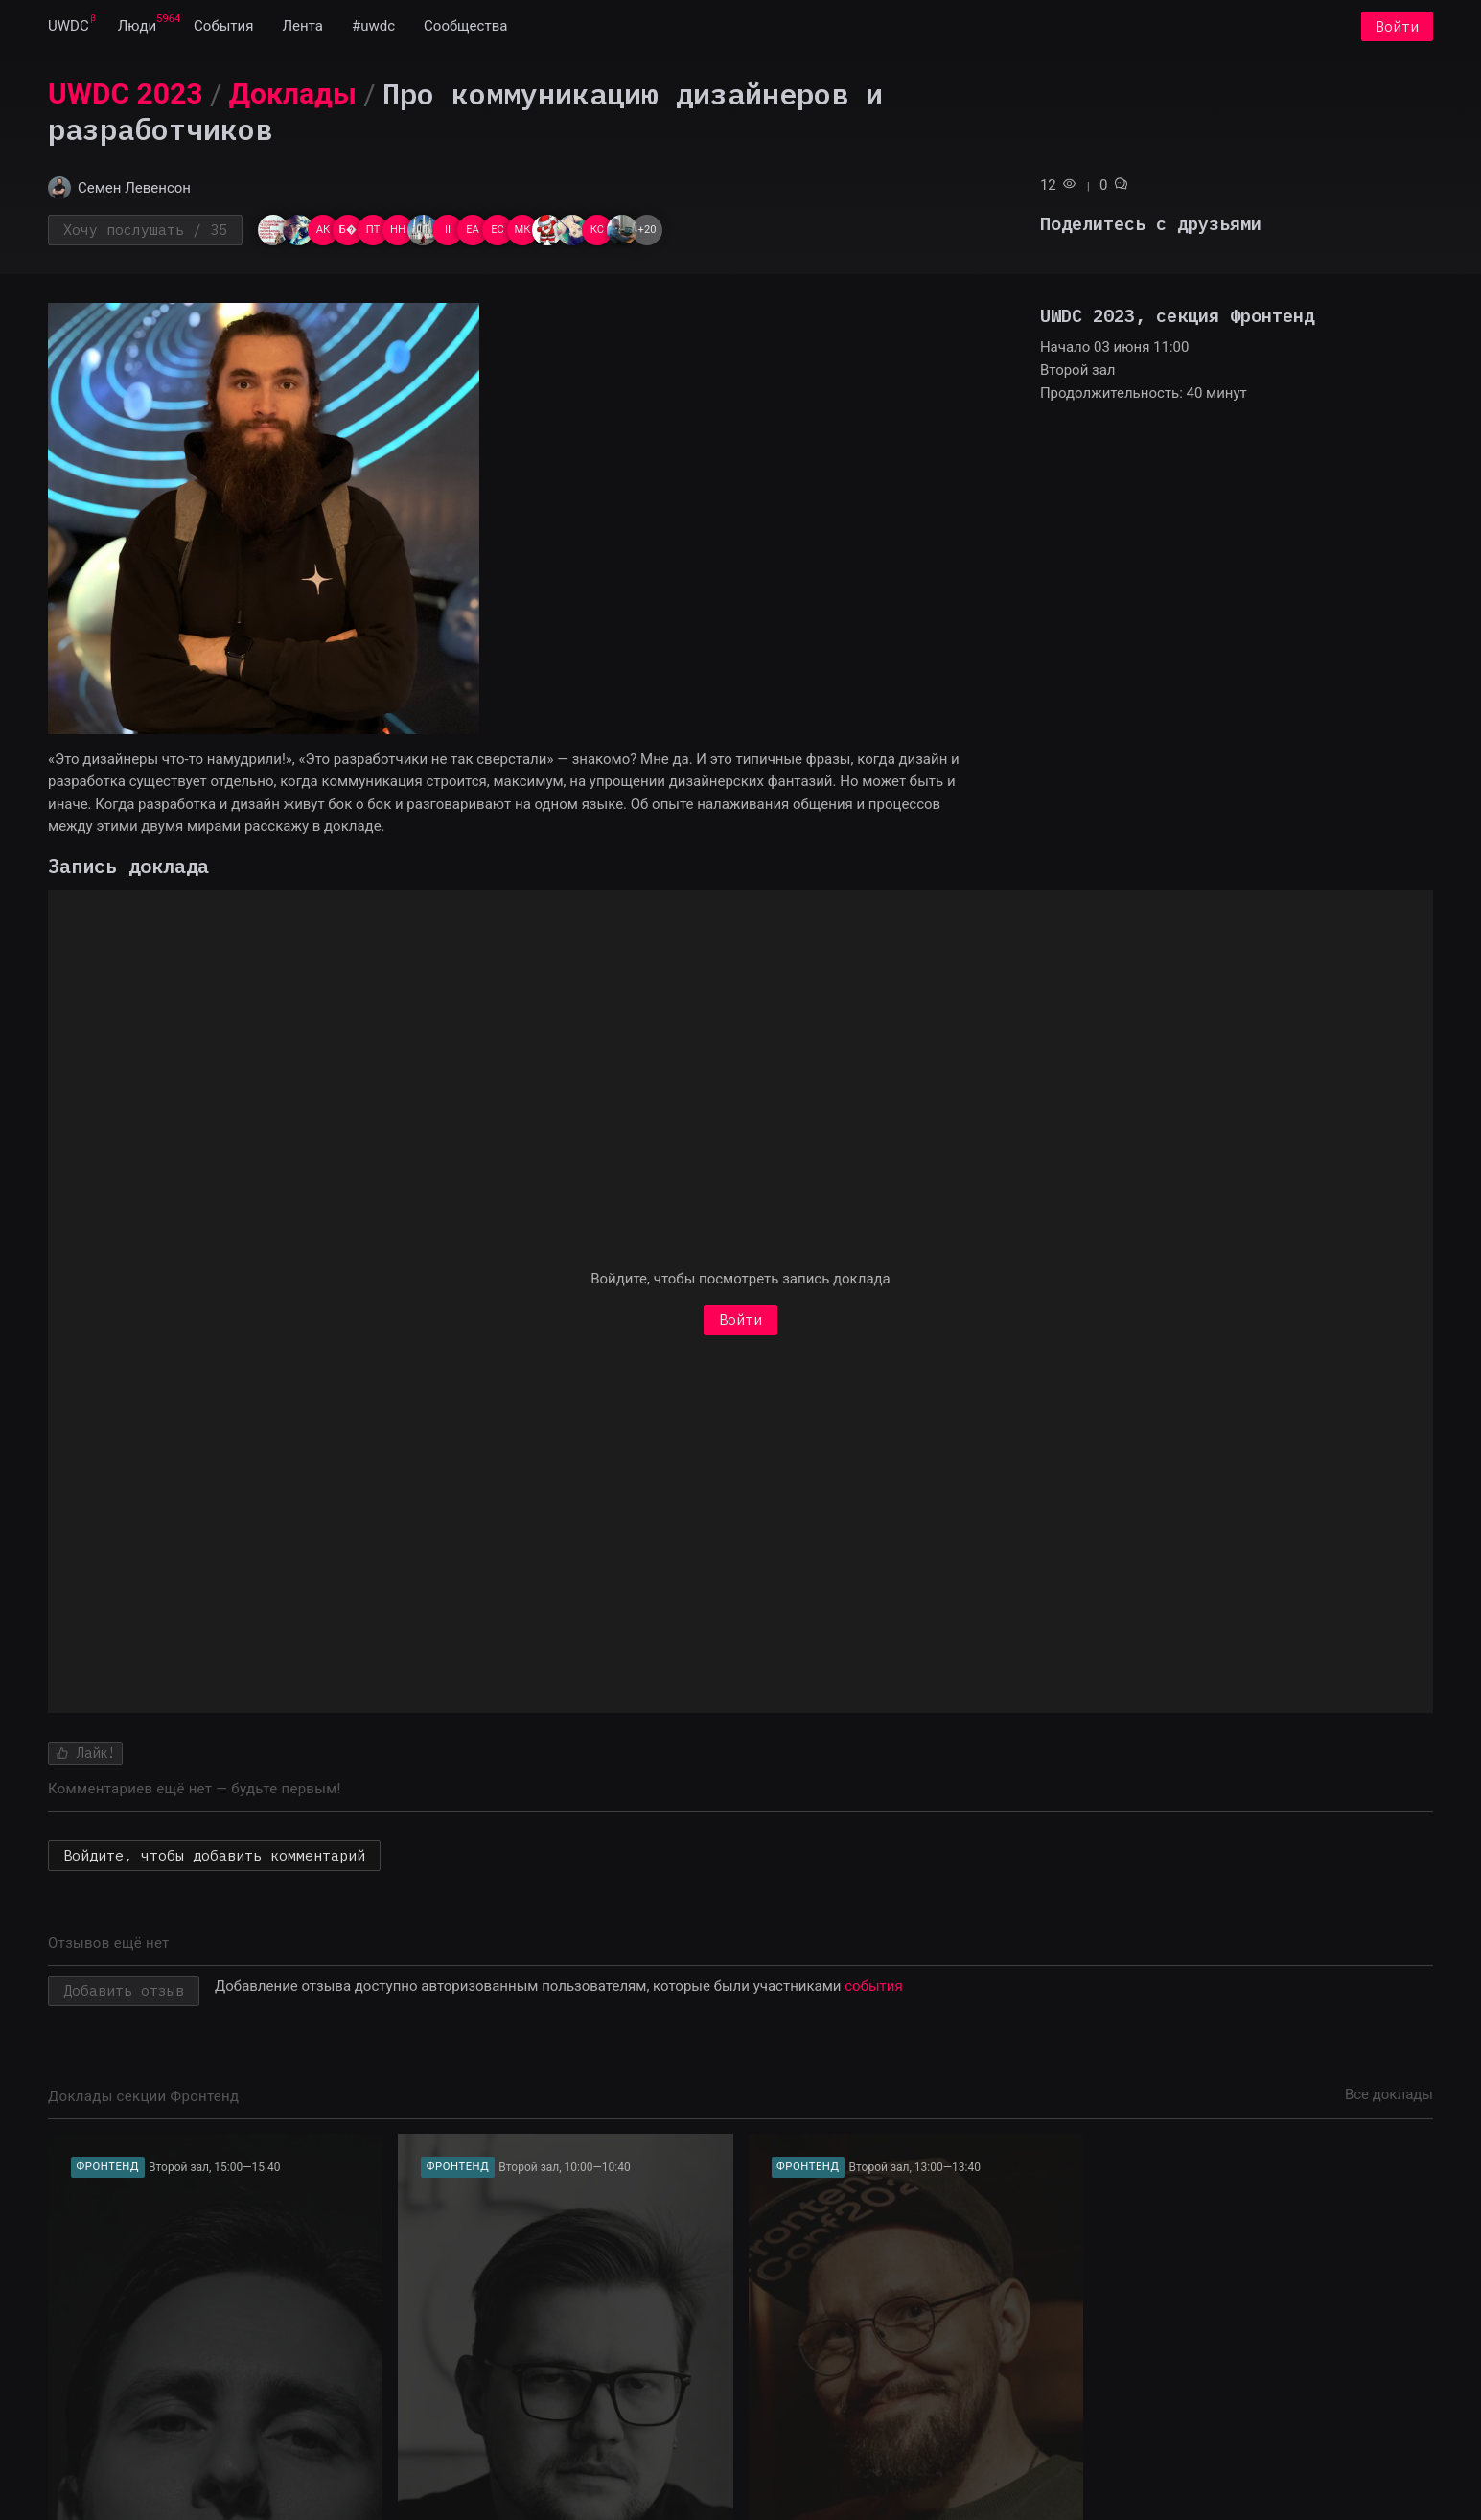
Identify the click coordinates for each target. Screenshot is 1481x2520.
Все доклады (1389, 2096)
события (873, 1988)
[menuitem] (68, 27)
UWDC (68, 26)
